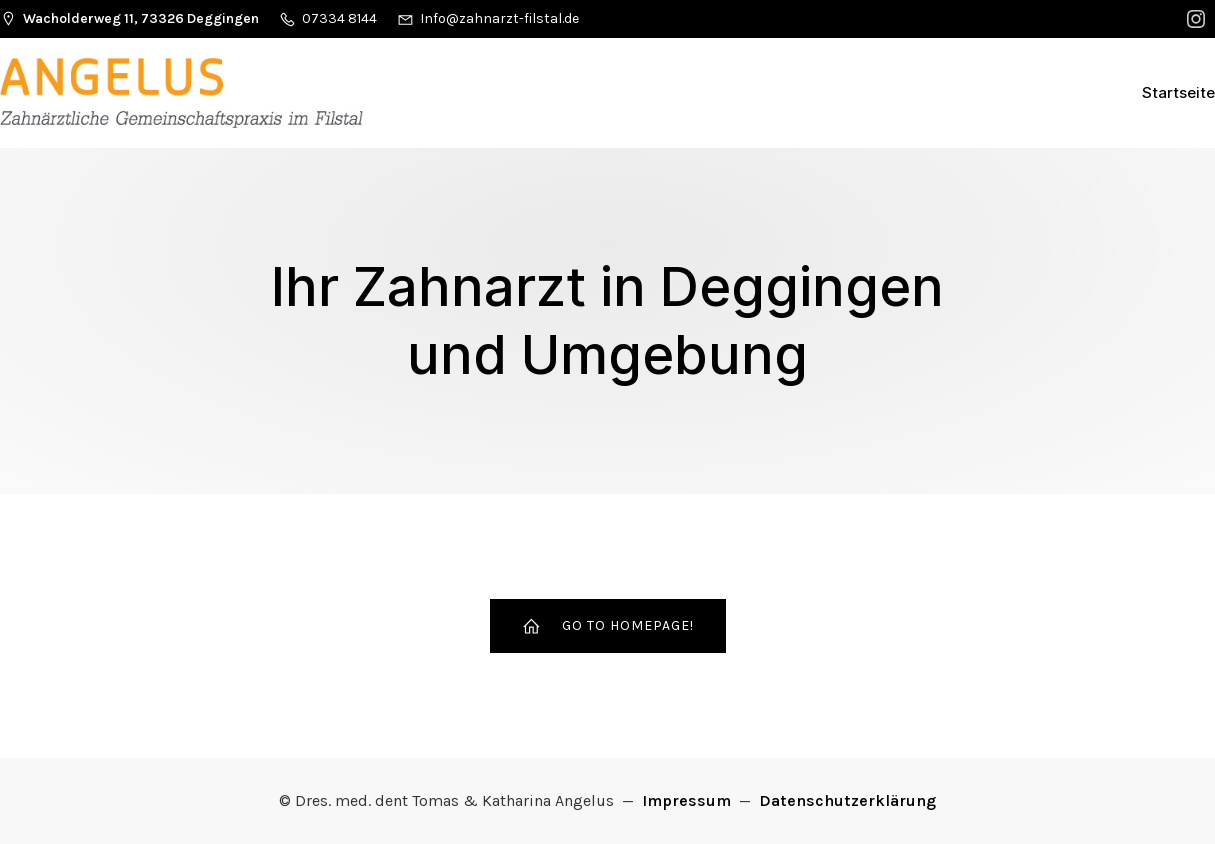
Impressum (686, 800)
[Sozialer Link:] (1198, 19)
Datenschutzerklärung (847, 800)
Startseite (1178, 92)
